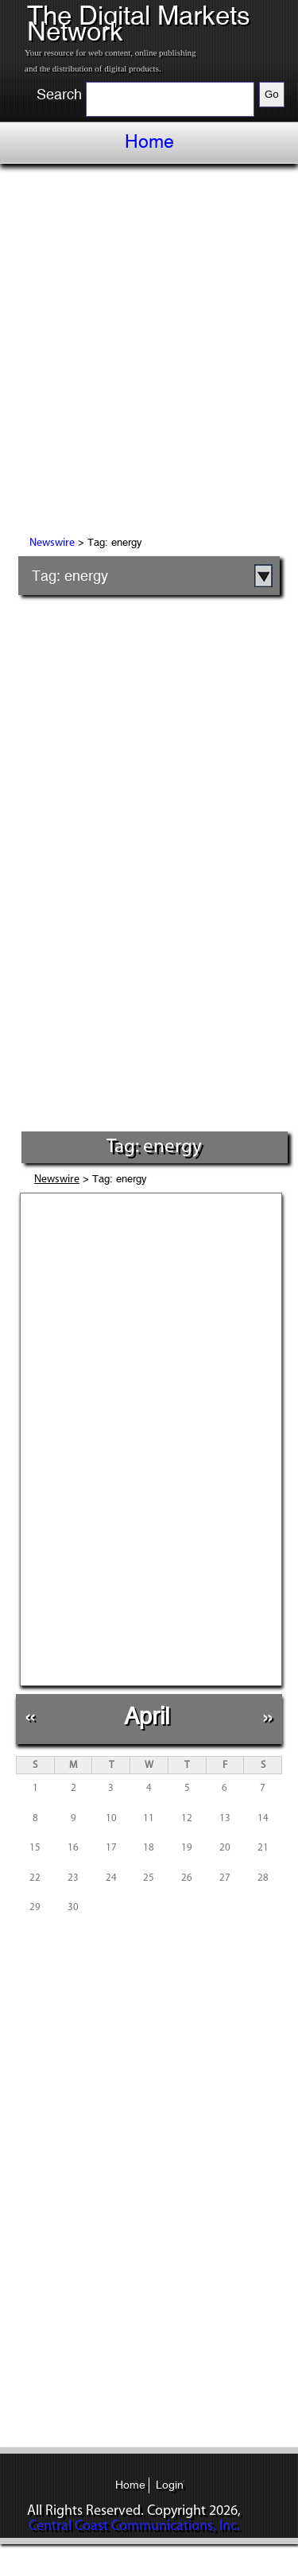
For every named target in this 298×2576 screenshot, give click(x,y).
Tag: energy (70, 575)
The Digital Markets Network (138, 23)
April (146, 1716)
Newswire (52, 543)
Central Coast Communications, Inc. (134, 2526)
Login (170, 2484)
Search (59, 94)
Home (149, 141)
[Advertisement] (149, 352)
